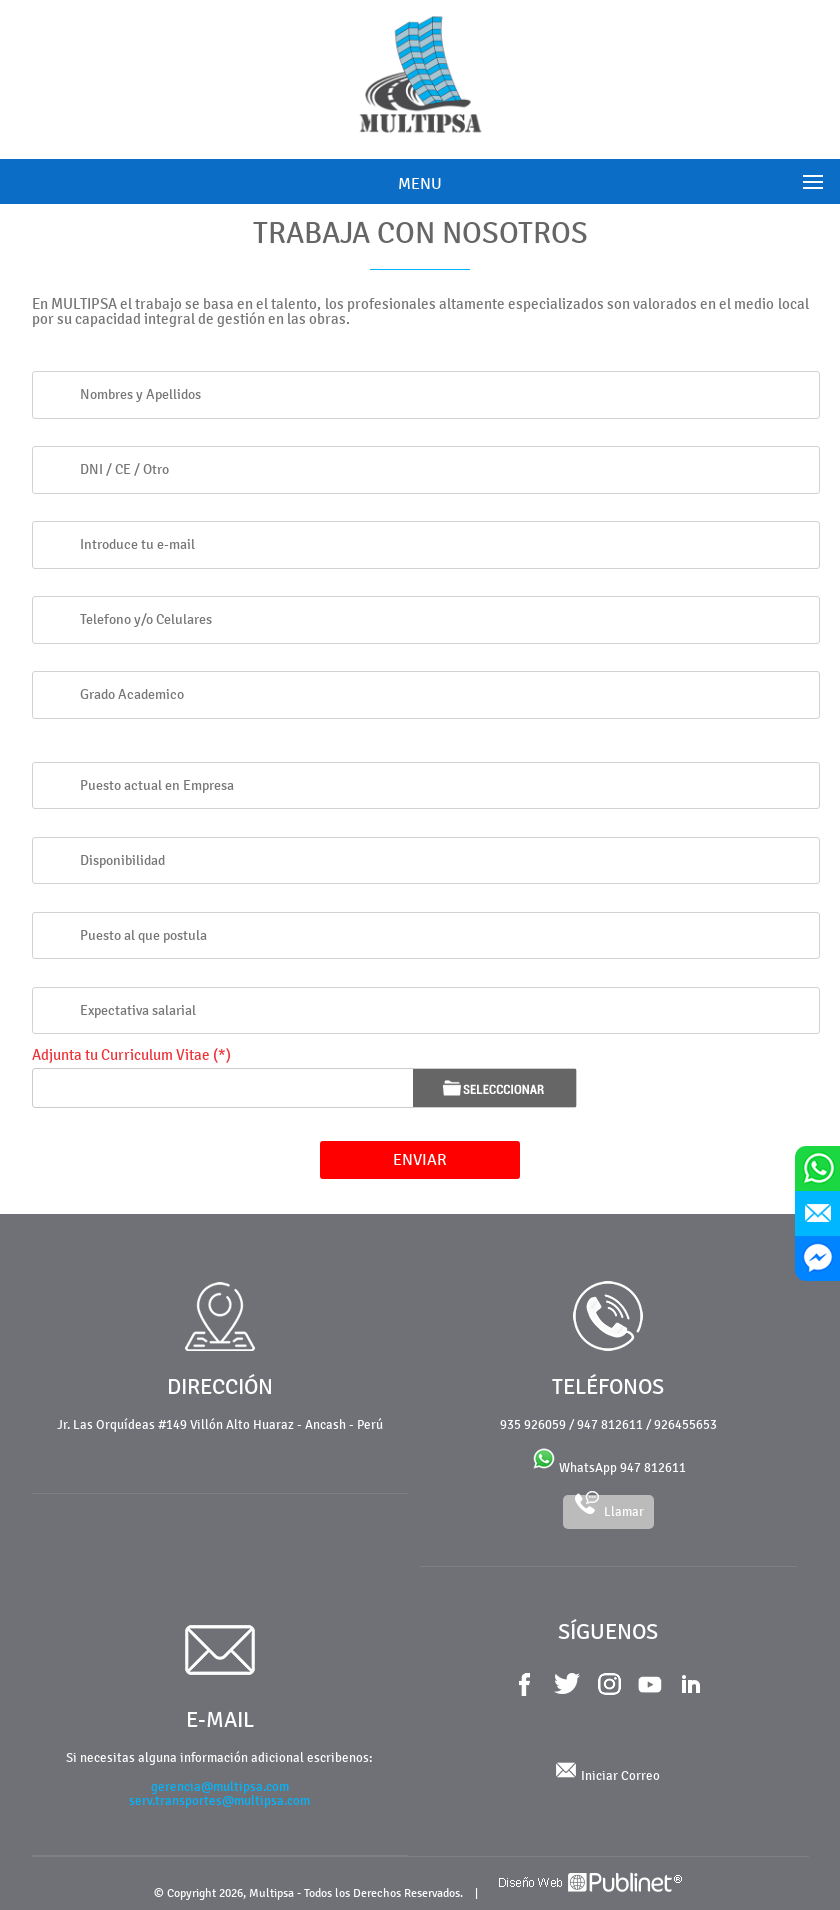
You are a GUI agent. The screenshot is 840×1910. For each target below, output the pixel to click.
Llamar (608, 1507)
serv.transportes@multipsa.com (219, 1801)
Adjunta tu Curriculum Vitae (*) (131, 1055)
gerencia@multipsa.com (220, 1787)
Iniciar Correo (608, 1776)
